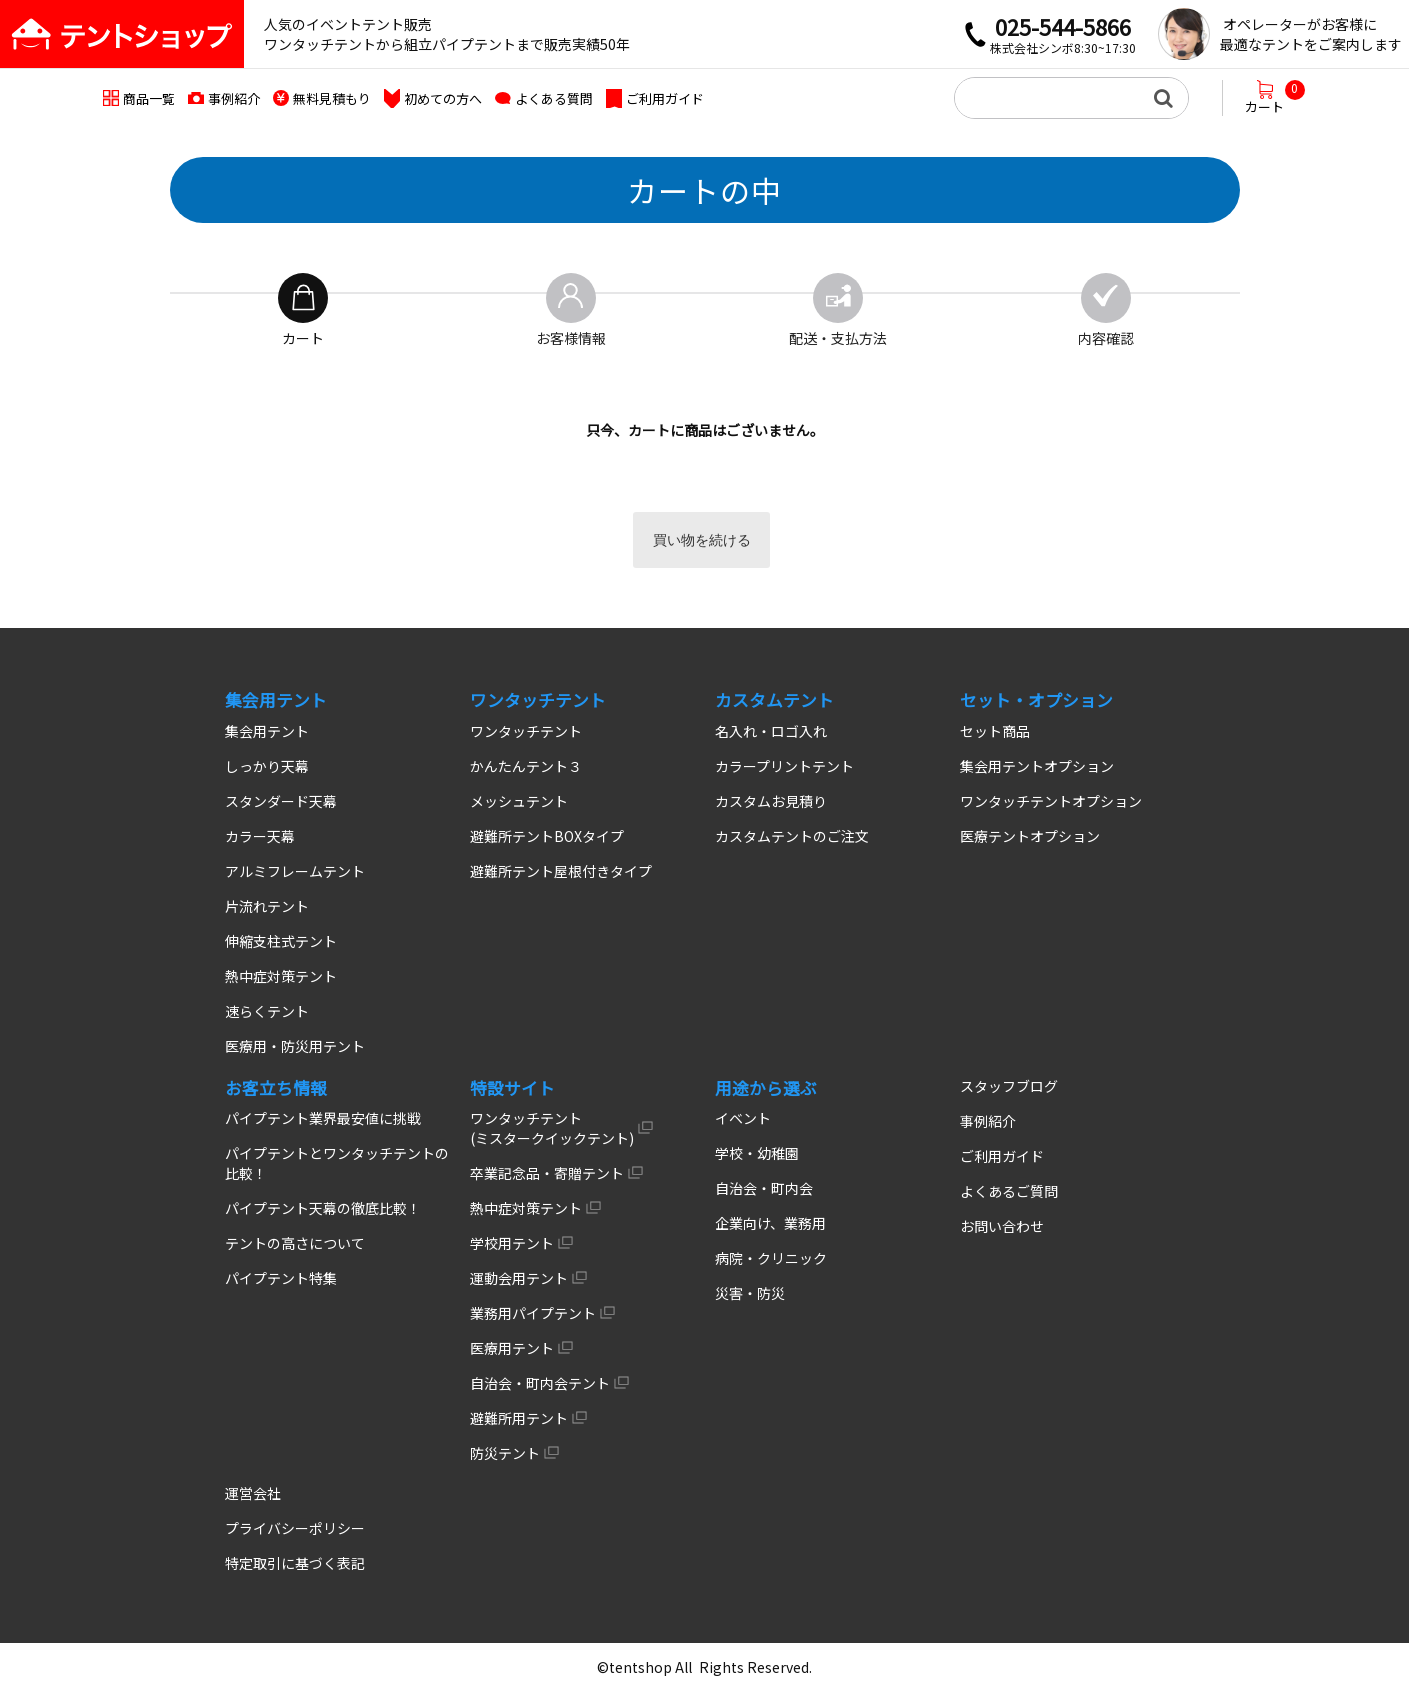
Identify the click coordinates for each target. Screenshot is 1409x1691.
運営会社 (253, 1493)
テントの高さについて (295, 1243)
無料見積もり (332, 98)
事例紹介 (234, 98)
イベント (743, 1118)
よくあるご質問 (1009, 1191)
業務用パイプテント (533, 1313)
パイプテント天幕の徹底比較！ (323, 1208)
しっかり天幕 (267, 766)
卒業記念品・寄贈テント (547, 1173)
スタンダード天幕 (281, 801)
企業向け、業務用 (770, 1223)
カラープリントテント (784, 766)
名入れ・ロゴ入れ (771, 731)
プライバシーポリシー (295, 1528)
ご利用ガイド (665, 98)
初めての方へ (443, 98)
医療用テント (512, 1348)
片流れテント (267, 906)
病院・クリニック (771, 1258)
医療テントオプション (1030, 836)
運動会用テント (519, 1278)
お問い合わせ (1002, 1226)
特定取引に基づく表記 (295, 1563)
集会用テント (267, 731)
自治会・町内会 (764, 1188)
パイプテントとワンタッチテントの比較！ (337, 1163)
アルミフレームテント (295, 871)
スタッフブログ (1009, 1086)
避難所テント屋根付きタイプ (561, 871)
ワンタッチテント (526, 731)
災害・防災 (750, 1293)
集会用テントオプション (1037, 766)
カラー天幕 (260, 836)
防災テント (505, 1453)
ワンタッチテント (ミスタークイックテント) (552, 1128)
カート (1275, 98)
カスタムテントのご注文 (792, 836)
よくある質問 (554, 98)
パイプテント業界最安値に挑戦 (323, 1118)
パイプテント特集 (281, 1278)
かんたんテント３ (526, 766)
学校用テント (512, 1243)
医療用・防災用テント (295, 1046)
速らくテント (267, 1011)
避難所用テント (519, 1418)
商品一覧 (149, 98)
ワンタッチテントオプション (1051, 801)
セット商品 (995, 731)
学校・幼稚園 (757, 1153)
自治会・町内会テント (540, 1383)
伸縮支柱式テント (281, 941)
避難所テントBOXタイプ (547, 836)
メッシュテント (519, 801)
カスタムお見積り (771, 801)
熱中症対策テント (281, 976)
